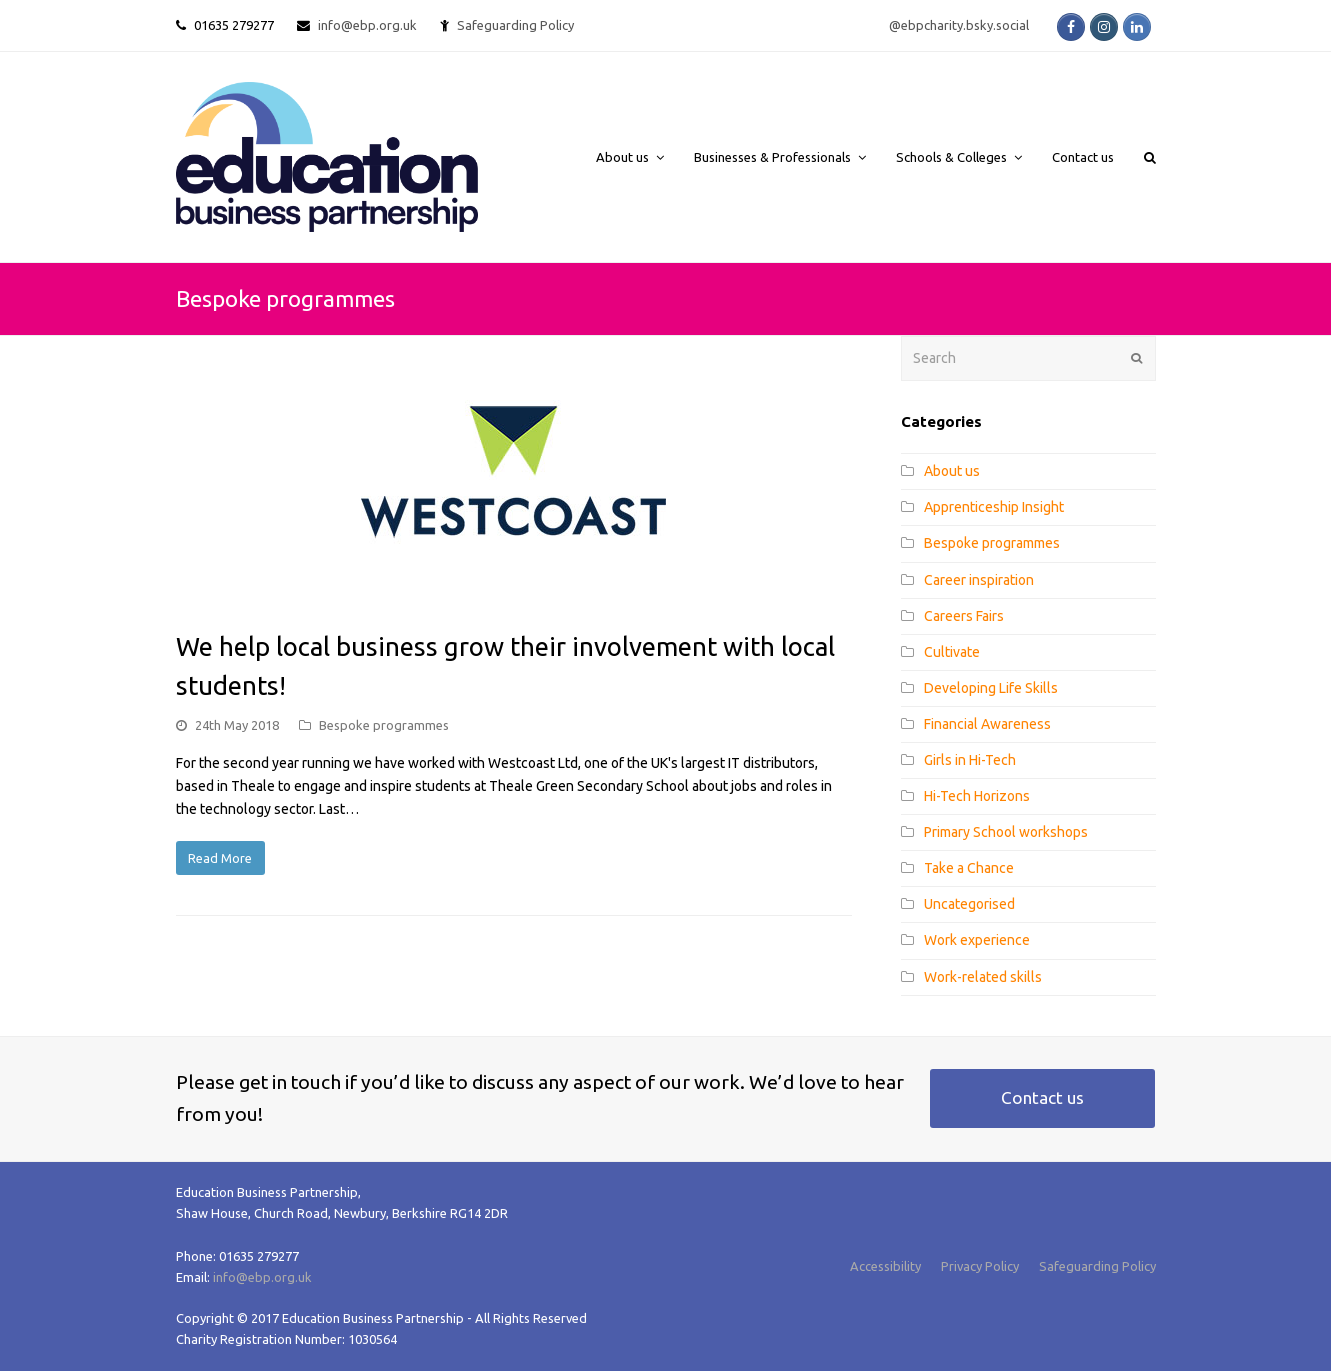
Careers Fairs (964, 616)
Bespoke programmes (384, 725)
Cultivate (952, 652)
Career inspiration (979, 580)
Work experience (977, 940)
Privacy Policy (980, 1266)
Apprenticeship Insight (994, 507)
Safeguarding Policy (1097, 1266)
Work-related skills (983, 977)
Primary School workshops (1006, 832)
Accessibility (885, 1266)
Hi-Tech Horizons (977, 796)
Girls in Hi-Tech (970, 760)
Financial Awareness (987, 724)
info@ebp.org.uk (367, 25)
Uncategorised (969, 904)
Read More (220, 858)
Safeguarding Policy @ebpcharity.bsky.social (743, 25)
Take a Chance (969, 868)
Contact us (1042, 1097)
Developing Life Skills (991, 688)
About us (952, 471)
